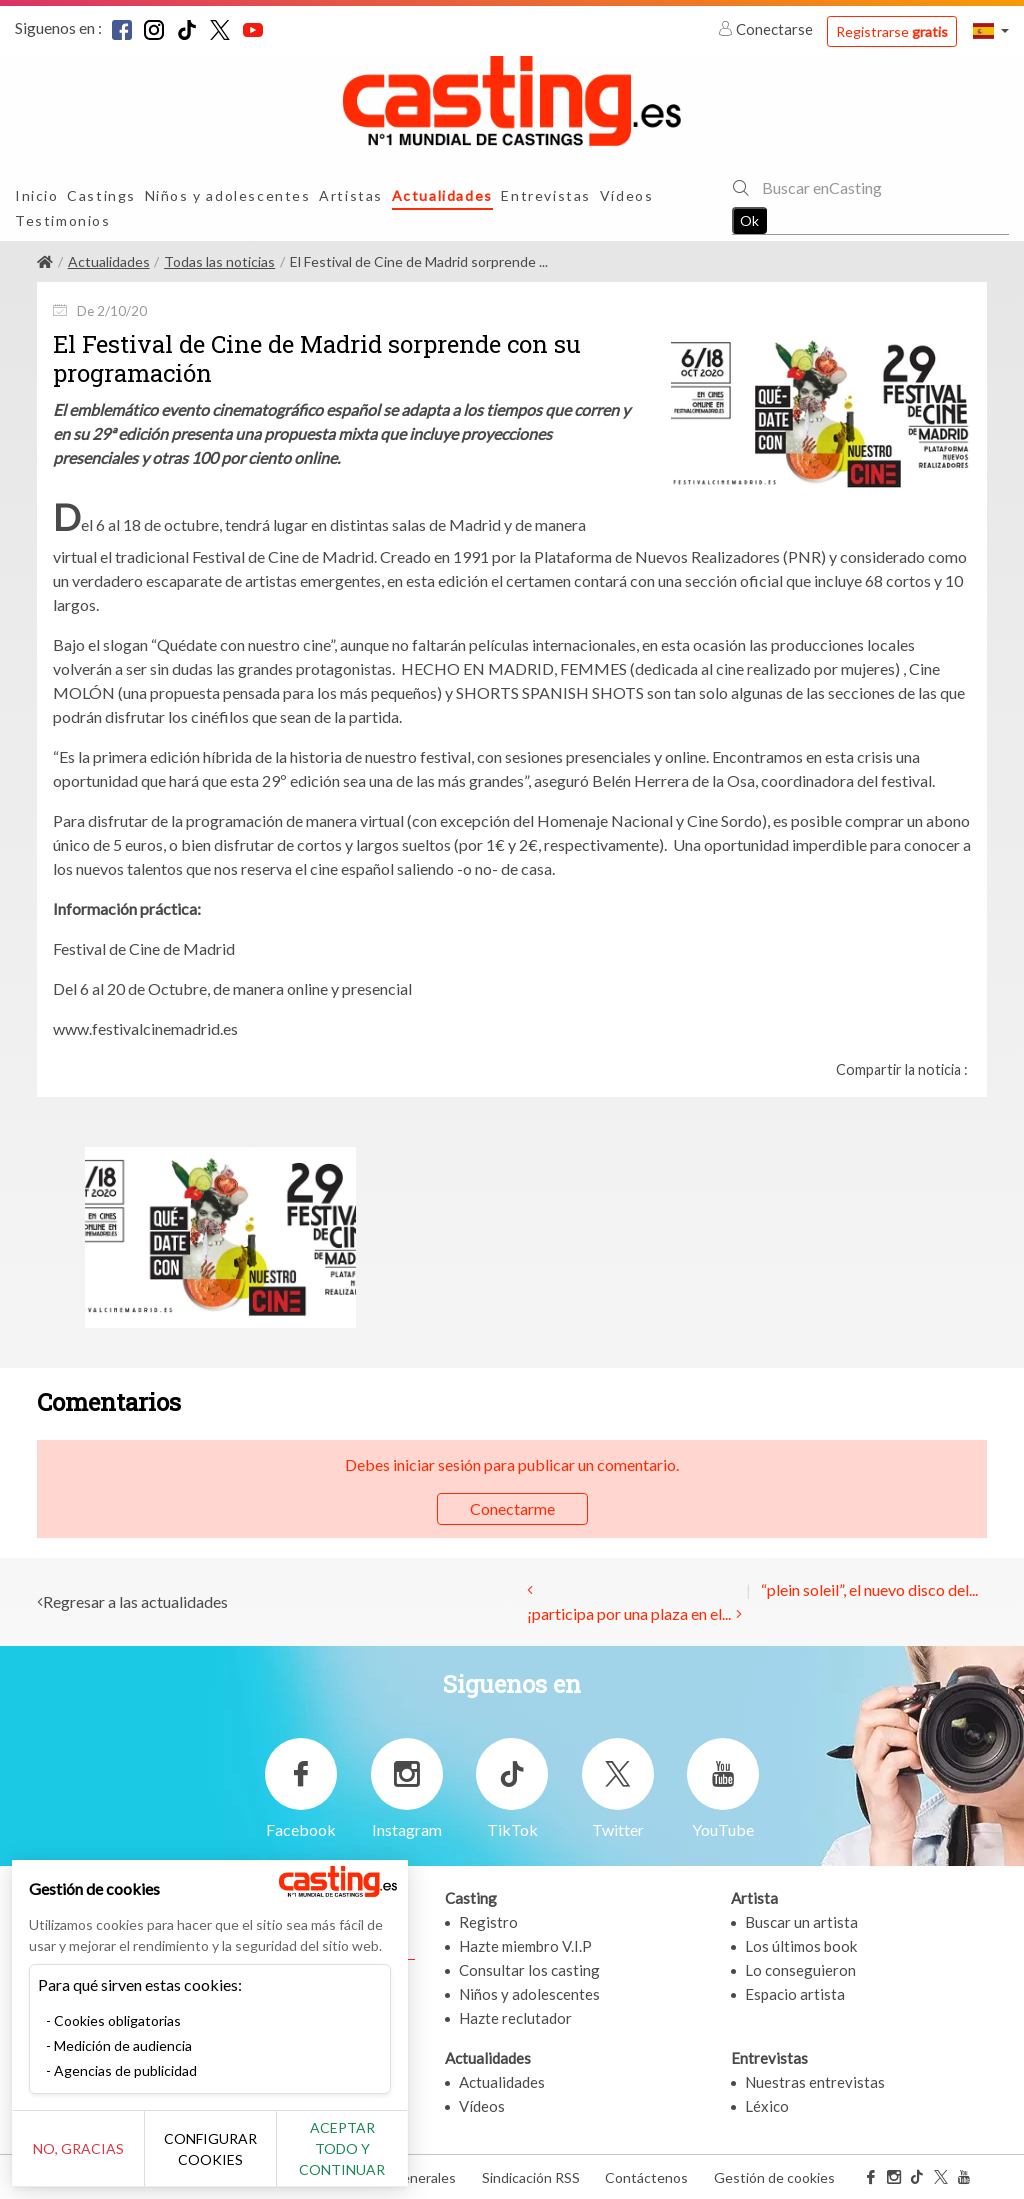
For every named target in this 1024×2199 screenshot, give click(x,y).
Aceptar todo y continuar (361, 2159)
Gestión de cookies (774, 2177)
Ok (749, 220)
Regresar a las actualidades (135, 1601)
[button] (991, 30)
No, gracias (82, 2159)
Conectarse (767, 29)
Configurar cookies (222, 2159)
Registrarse (892, 31)
